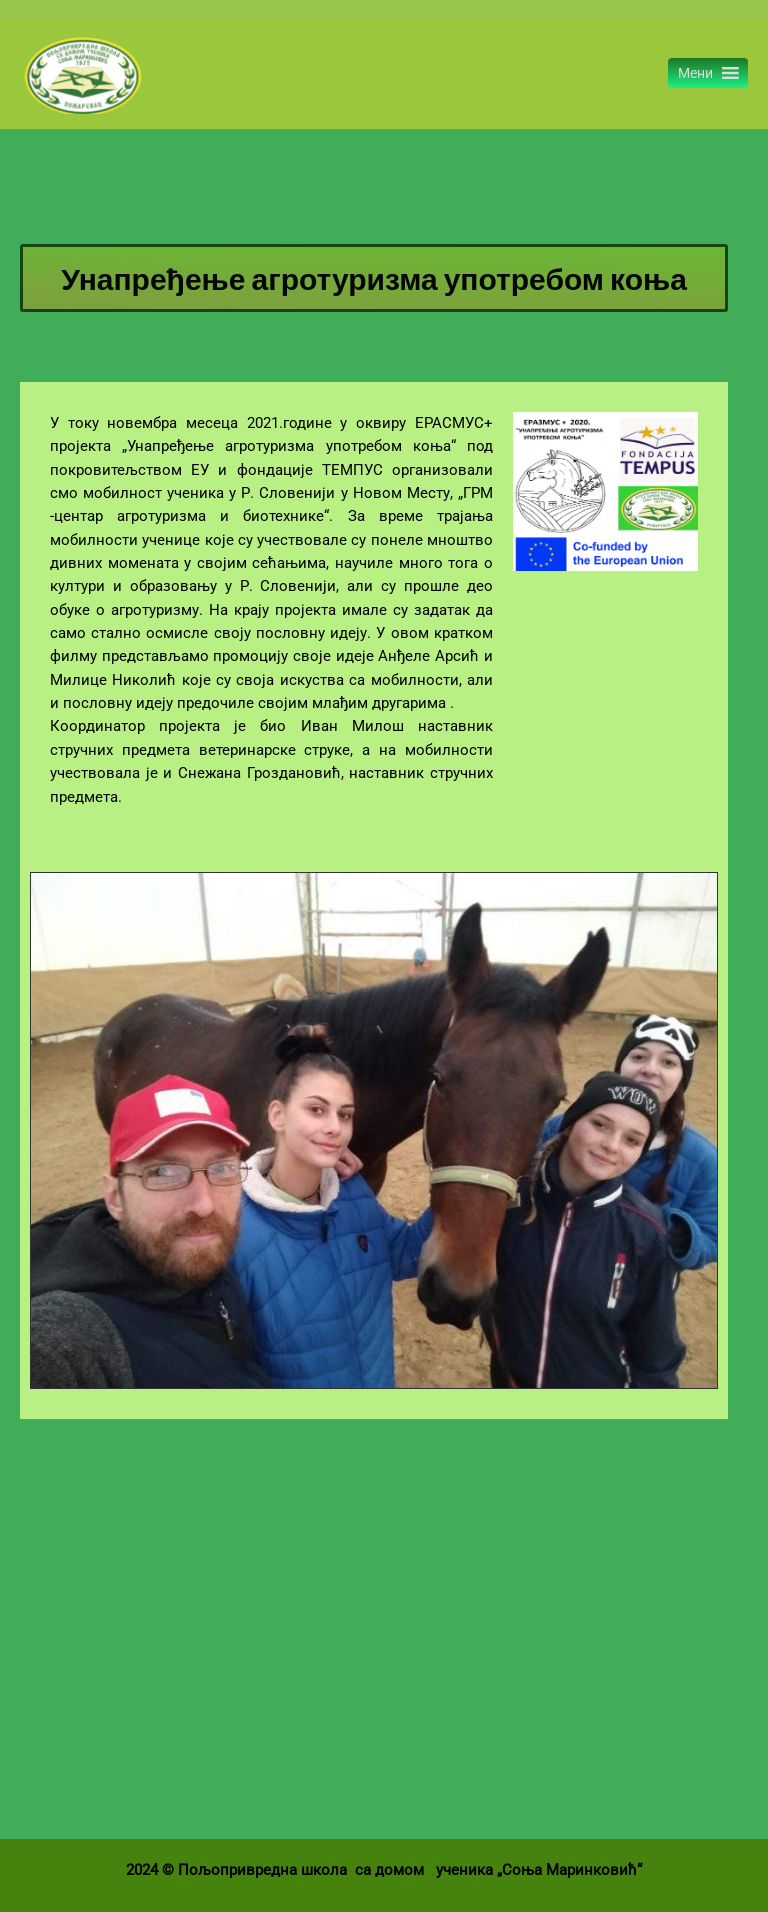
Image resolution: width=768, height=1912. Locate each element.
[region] (374, 1130)
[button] (695, 74)
